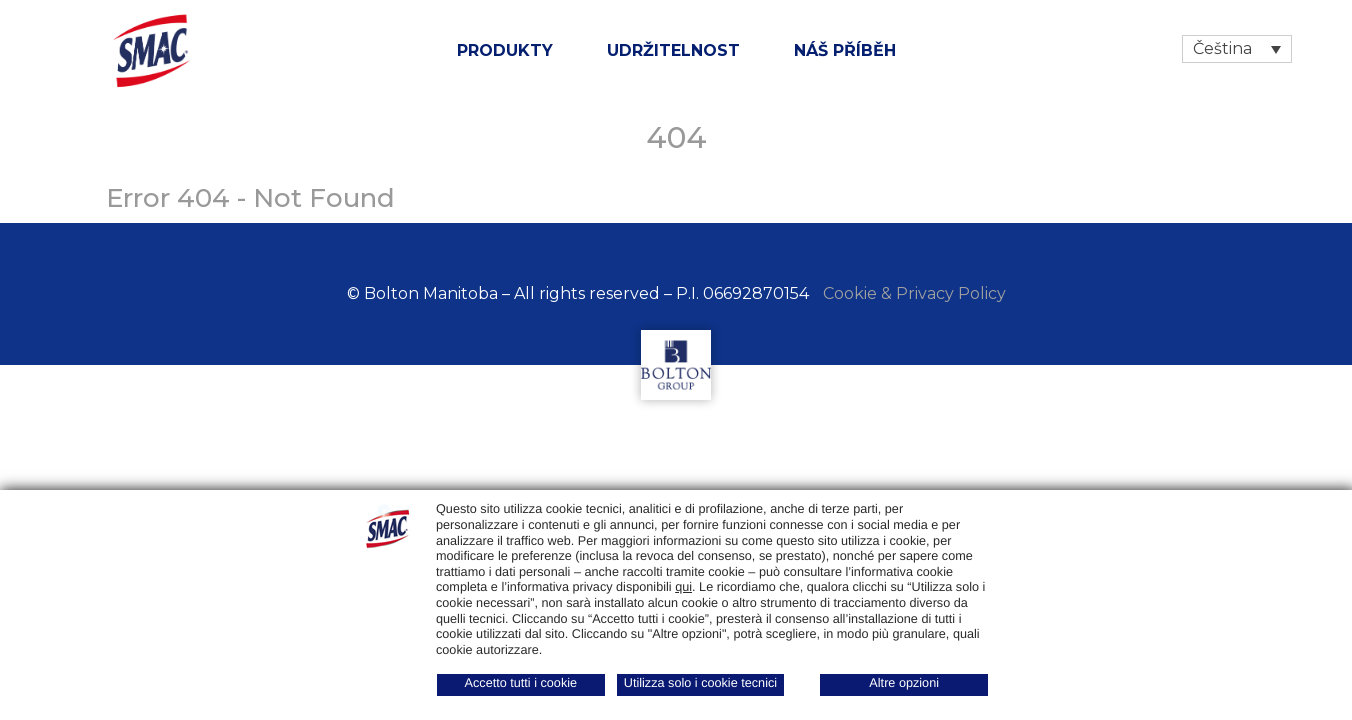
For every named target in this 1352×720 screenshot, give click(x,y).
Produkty (505, 50)
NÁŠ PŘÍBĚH (845, 50)
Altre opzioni (904, 683)
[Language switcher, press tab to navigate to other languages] (1237, 49)
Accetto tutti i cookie (521, 683)
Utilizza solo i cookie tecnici (700, 683)
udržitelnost (673, 50)
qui (683, 587)
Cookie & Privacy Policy (914, 293)
